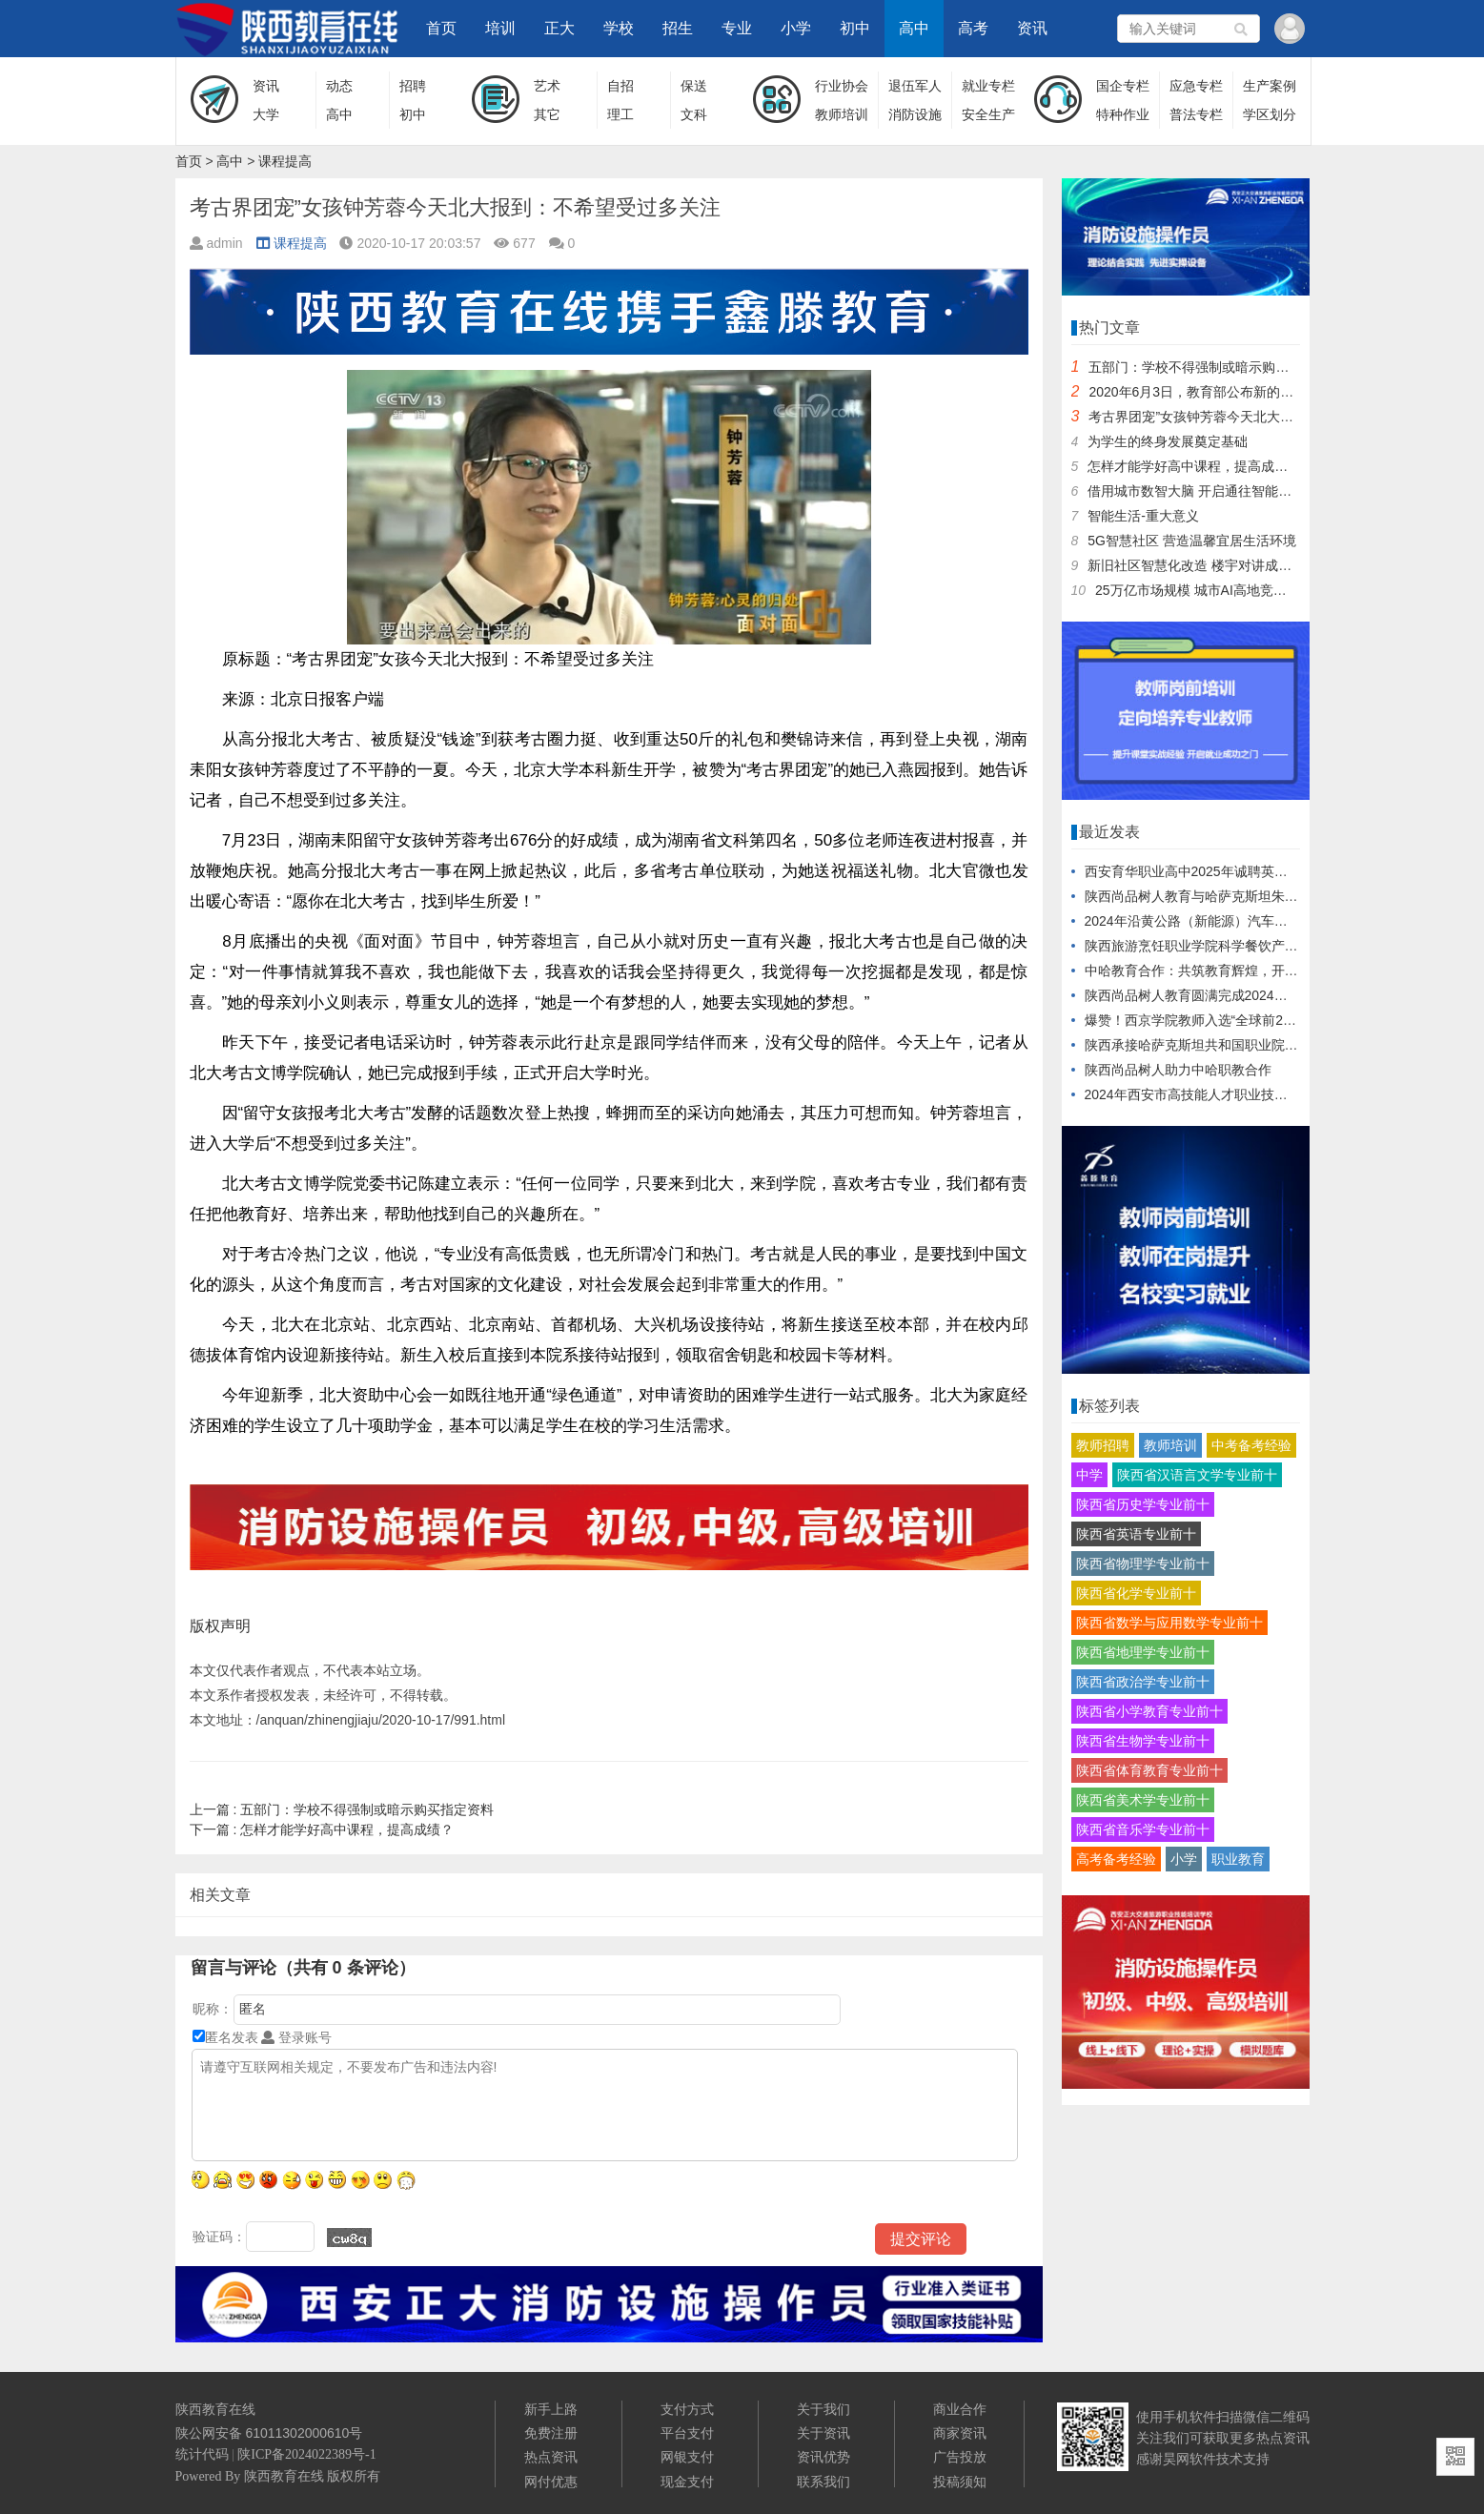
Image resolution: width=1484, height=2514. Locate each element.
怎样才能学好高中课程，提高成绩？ (322, 1829)
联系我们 (823, 2481)
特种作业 (1122, 114)
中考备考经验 (1251, 1445)
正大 (559, 28)
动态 (339, 85)
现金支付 (687, 2481)
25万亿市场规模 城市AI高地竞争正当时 (1211, 590)
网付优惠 (551, 2481)
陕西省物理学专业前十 (1143, 1563)
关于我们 (823, 2409)
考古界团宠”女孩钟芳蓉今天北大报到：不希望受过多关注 (1257, 416)
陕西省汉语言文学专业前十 (1197, 1474)
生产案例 (1269, 85)
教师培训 (841, 114)
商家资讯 (959, 2433)
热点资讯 (551, 2456)
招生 (677, 28)
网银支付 (687, 2456)
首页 (441, 28)
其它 (547, 114)
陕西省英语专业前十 (1136, 1534)
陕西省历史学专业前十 (1143, 1504)
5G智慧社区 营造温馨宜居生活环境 (1192, 540)
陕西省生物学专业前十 (1143, 1740)
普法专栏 (1196, 114)
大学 (266, 114)
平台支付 (687, 2433)
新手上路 (551, 2409)
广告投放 (959, 2456)
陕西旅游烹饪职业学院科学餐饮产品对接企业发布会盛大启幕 (1265, 945)
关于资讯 (823, 2433)
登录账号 (296, 2037)
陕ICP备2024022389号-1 (306, 2454)
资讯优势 (823, 2456)
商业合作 (959, 2409)
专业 (737, 28)
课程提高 (285, 161)
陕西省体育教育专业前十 (1149, 1770)
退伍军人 (915, 85)
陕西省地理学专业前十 (1143, 1652)
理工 (620, 114)
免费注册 (551, 2433)
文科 (694, 114)
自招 (620, 85)
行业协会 (841, 85)
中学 (1089, 1474)
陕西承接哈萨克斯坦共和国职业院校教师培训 (1218, 1045)
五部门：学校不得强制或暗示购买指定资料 (342, 1809)
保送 (694, 85)
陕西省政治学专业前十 (1143, 1681)
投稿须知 (959, 2481)
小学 (796, 28)
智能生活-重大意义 (1143, 515)
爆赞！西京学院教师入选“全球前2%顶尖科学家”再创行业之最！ (1272, 1020)
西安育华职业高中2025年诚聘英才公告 (1199, 871)
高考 (973, 28)
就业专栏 (988, 85)
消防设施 (915, 114)
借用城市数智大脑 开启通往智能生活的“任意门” (1227, 491)
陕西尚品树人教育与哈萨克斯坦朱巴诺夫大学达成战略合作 (1258, 896)
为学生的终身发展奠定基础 (1168, 441)
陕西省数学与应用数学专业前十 (1169, 1622)
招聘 (412, 85)
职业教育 (1238, 1859)
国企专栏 (1122, 85)
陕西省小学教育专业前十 (1149, 1711)
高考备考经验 (1116, 1859)
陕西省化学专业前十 (1136, 1593)
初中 (855, 28)
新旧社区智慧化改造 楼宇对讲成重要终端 (1210, 565)
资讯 (1032, 28)
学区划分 (1269, 114)
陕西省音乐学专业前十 (1143, 1829)
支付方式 (687, 2409)
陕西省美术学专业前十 (1143, 1800)
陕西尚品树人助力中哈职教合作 (1178, 1069)
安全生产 (988, 114)
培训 (500, 28)
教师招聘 (1102, 1445)
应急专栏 (1196, 85)
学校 (618, 28)
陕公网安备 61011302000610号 (269, 2433)
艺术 (547, 85)
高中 (914, 28)
